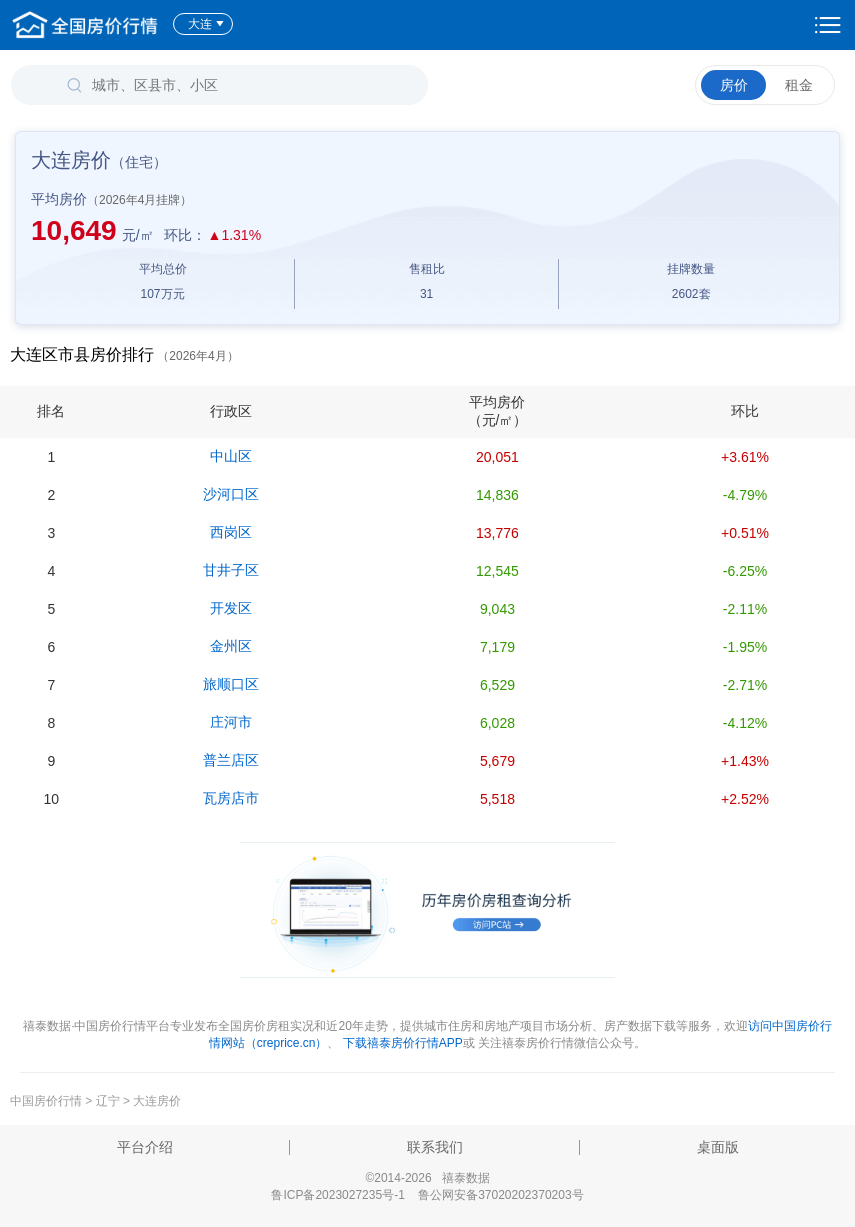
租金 (799, 85)
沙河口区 (231, 494)
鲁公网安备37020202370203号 (500, 1195)
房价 (734, 85)
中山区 (231, 456)
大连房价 (157, 1101)
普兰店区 (231, 760)
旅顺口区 (231, 684)
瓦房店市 (231, 798)
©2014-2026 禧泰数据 (427, 1178)
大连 (206, 24)
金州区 (231, 646)
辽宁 (108, 1101)
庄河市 (231, 722)
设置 (828, 25)
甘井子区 (231, 570)
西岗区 (231, 532)
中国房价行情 (47, 1101)
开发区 (231, 608)
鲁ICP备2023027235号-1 (337, 1195)
